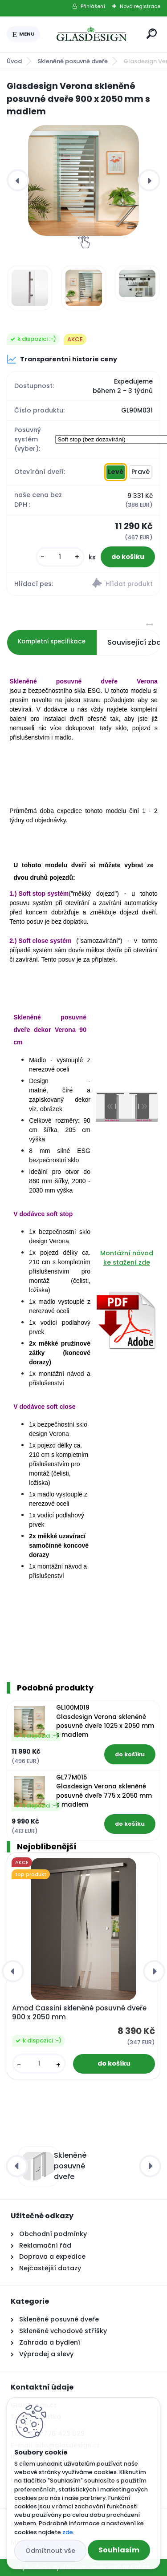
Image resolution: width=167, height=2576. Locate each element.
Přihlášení (93, 6)
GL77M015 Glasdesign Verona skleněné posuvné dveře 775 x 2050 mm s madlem (104, 1791)
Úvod (14, 61)
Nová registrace (140, 6)
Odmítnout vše (50, 2550)
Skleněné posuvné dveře (72, 61)
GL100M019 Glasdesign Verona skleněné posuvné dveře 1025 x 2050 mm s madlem (105, 1721)
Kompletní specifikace (52, 641)
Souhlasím (118, 2550)
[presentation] (18, 180)
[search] (151, 33)
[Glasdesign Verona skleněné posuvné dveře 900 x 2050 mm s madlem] (83, 180)
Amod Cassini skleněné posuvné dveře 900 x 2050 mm (79, 2013)
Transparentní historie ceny (62, 359)
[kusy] (60, 557)
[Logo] (91, 34)
